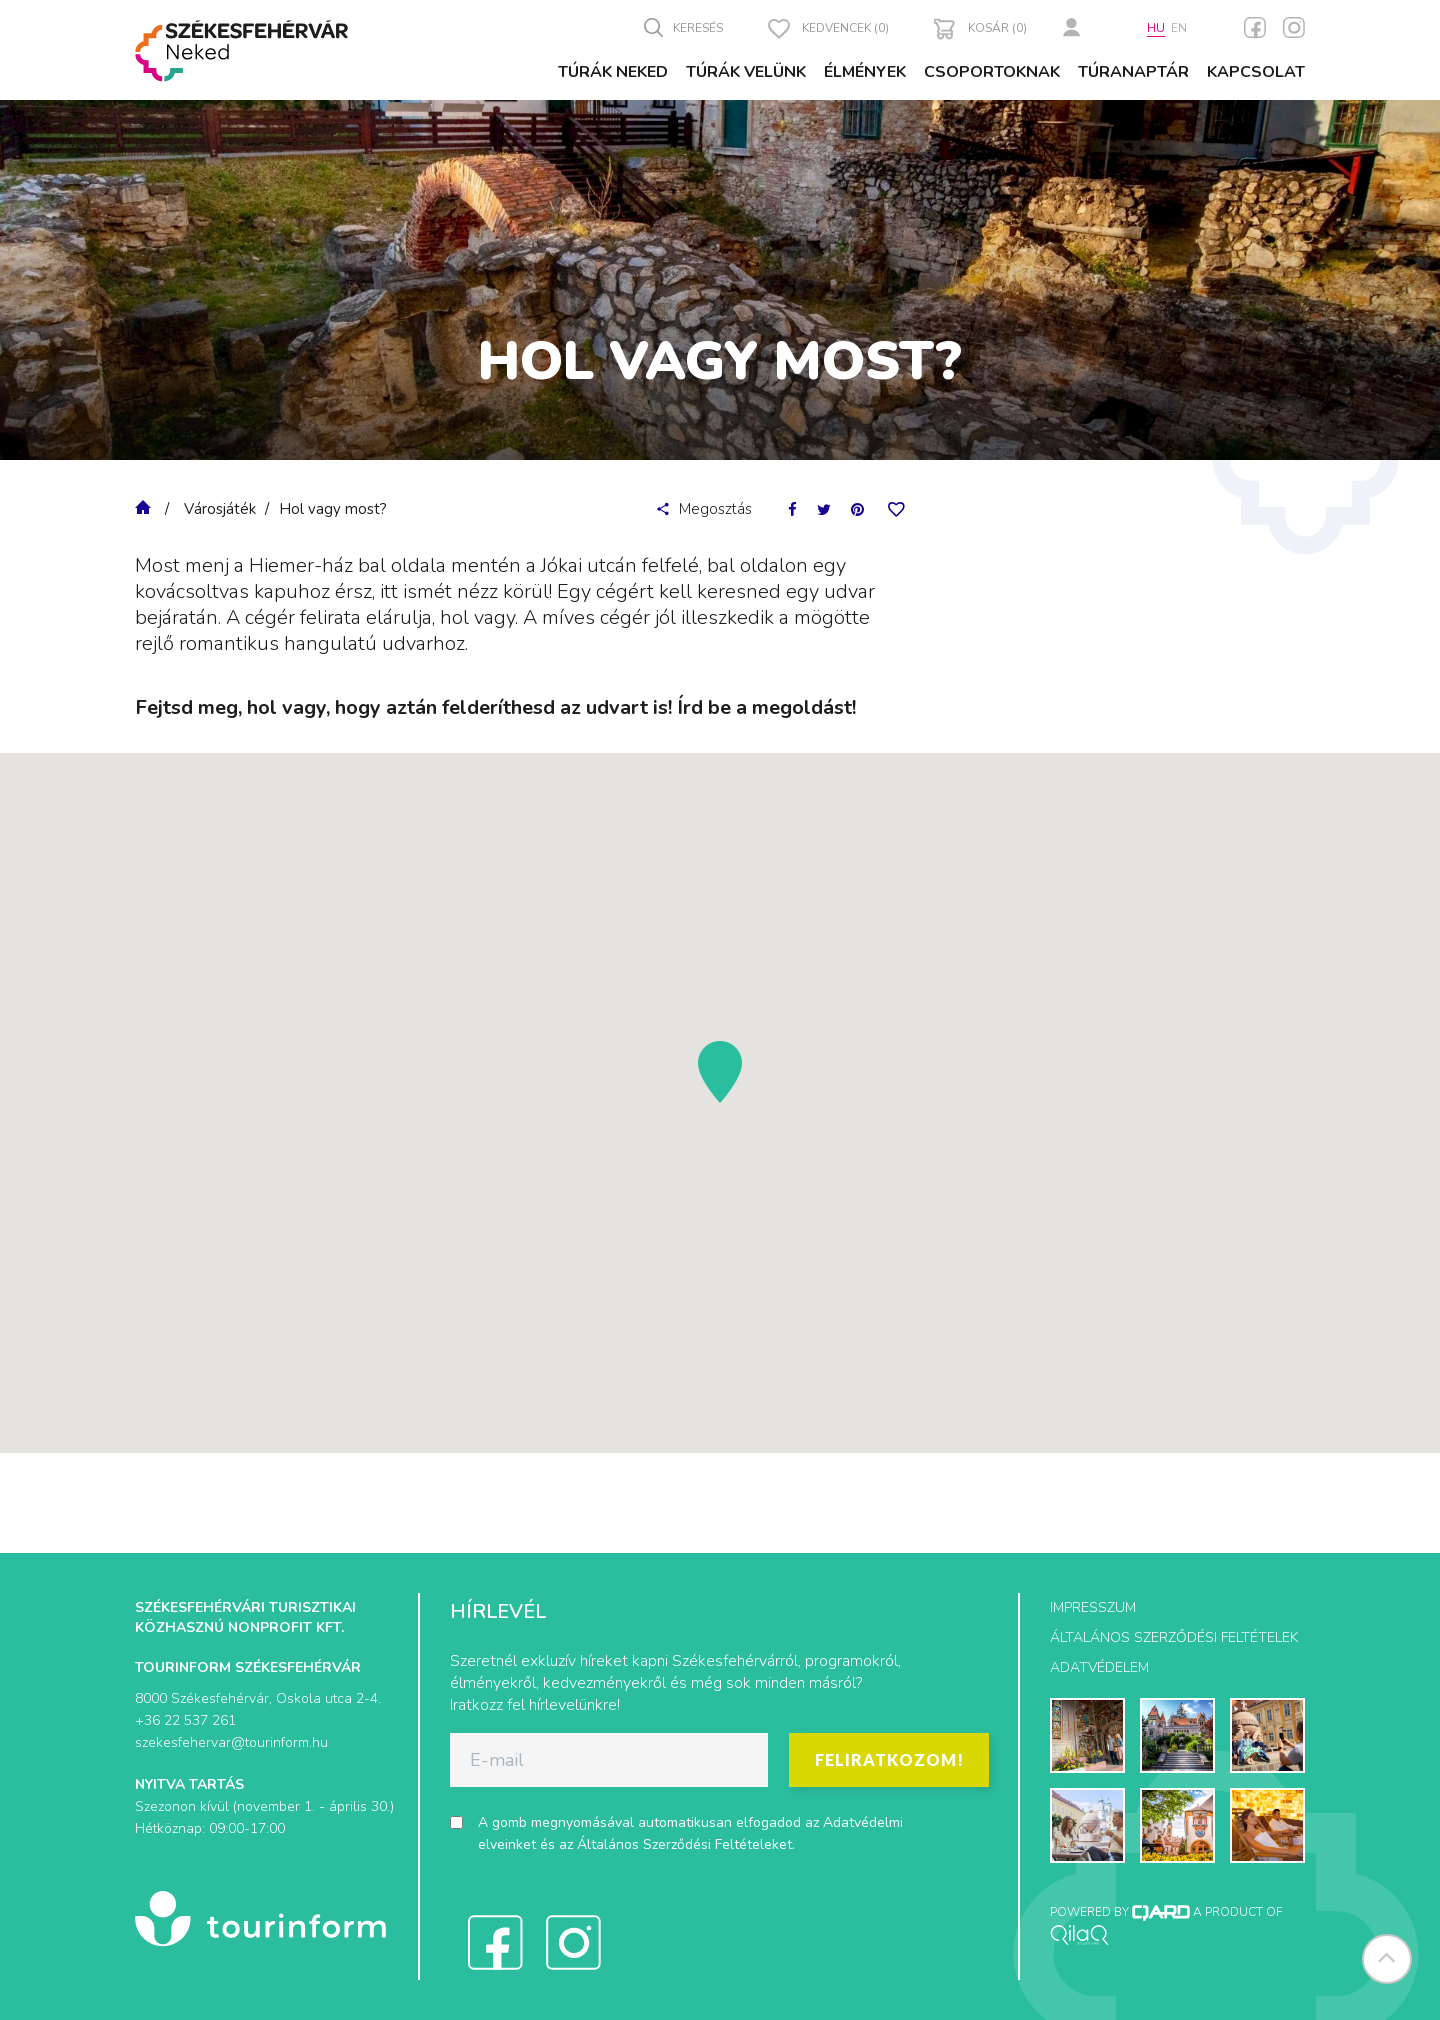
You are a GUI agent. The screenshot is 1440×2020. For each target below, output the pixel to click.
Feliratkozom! (889, 1759)
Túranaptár (1133, 72)
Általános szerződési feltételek (1174, 1637)
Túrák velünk (746, 72)
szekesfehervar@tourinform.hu (231, 1742)
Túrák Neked (613, 72)
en (1179, 28)
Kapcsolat (1256, 72)
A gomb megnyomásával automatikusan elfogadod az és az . (690, 1833)
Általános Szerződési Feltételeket (684, 1844)
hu (1156, 28)
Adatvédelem (1099, 1667)
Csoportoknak (992, 72)
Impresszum (1093, 1607)
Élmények (865, 72)
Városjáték (220, 509)
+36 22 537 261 (185, 1720)
